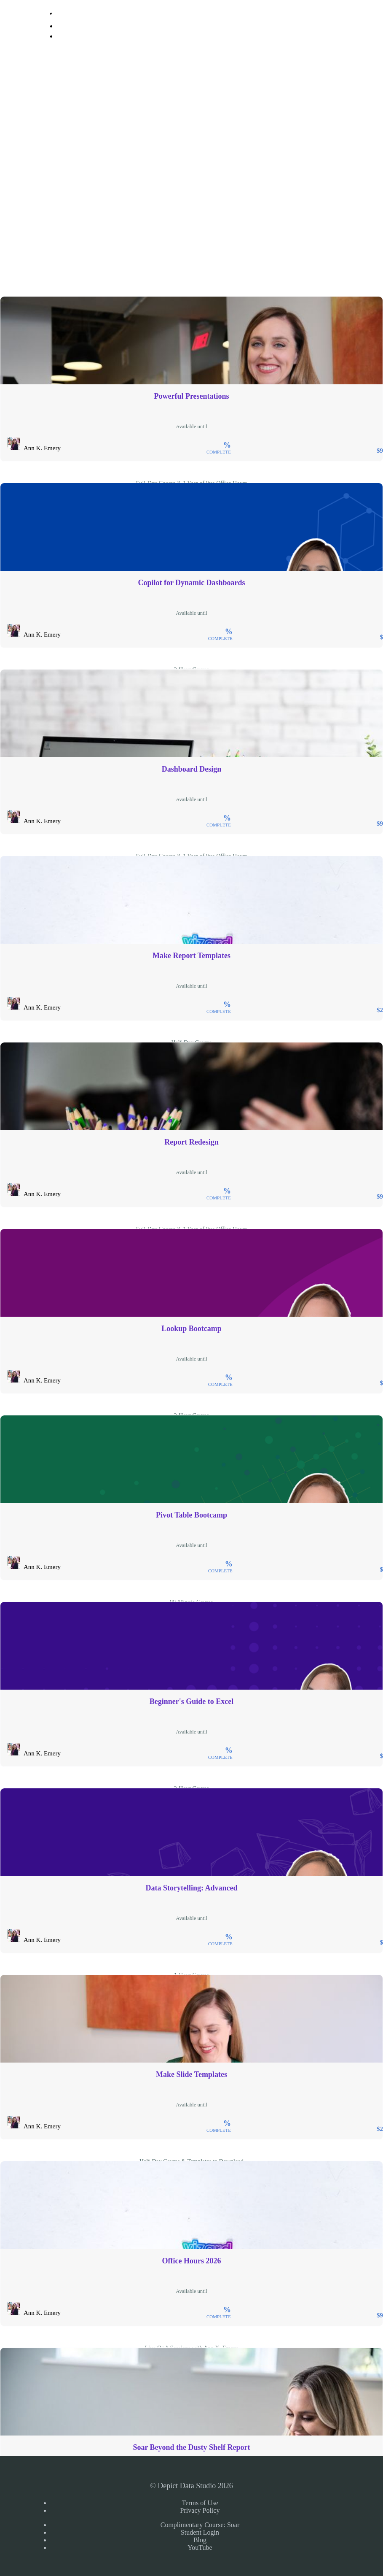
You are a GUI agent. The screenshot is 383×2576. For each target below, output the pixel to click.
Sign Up (71, 49)
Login (64, 26)
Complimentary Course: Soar (200, 2524)
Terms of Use (200, 2502)
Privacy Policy (200, 2510)
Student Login (200, 2532)
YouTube (199, 2547)
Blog (199, 2540)
